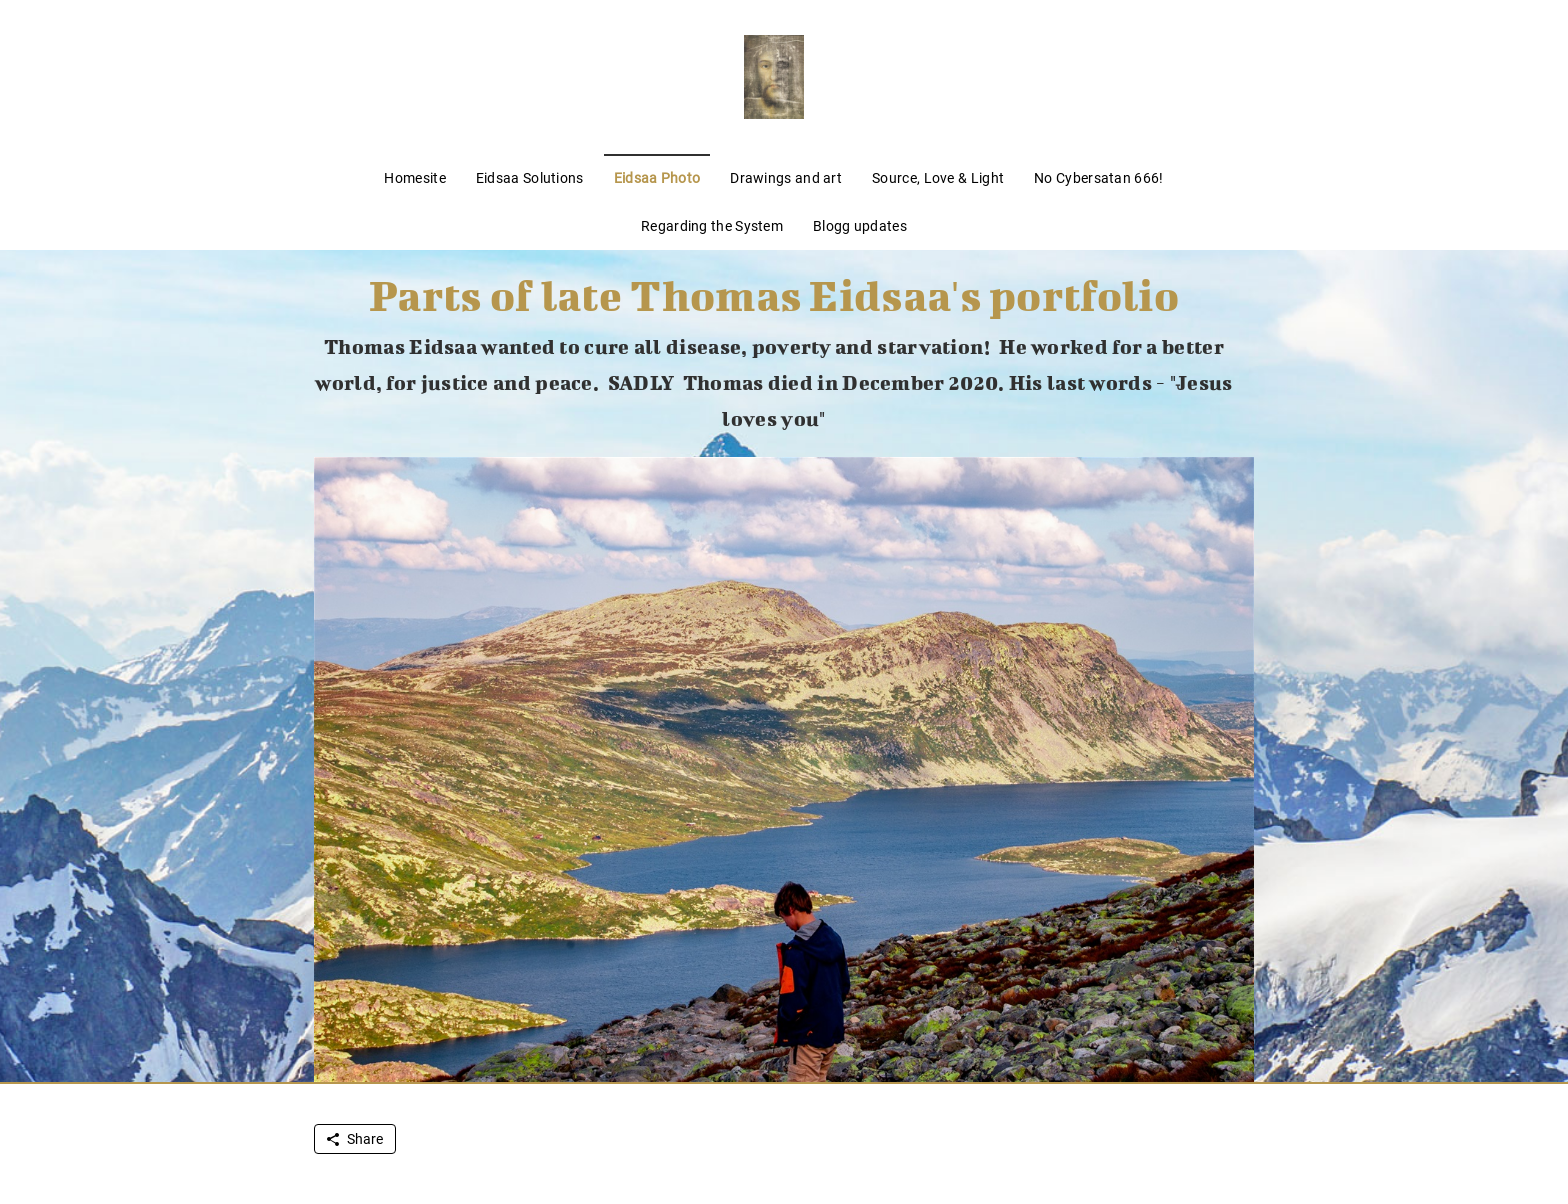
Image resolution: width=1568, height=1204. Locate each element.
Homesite (414, 178)
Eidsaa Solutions (530, 178)
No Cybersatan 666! (1098, 178)
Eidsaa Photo (657, 178)
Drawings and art (786, 178)
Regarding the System (712, 226)
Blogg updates (860, 226)
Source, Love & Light (938, 178)
